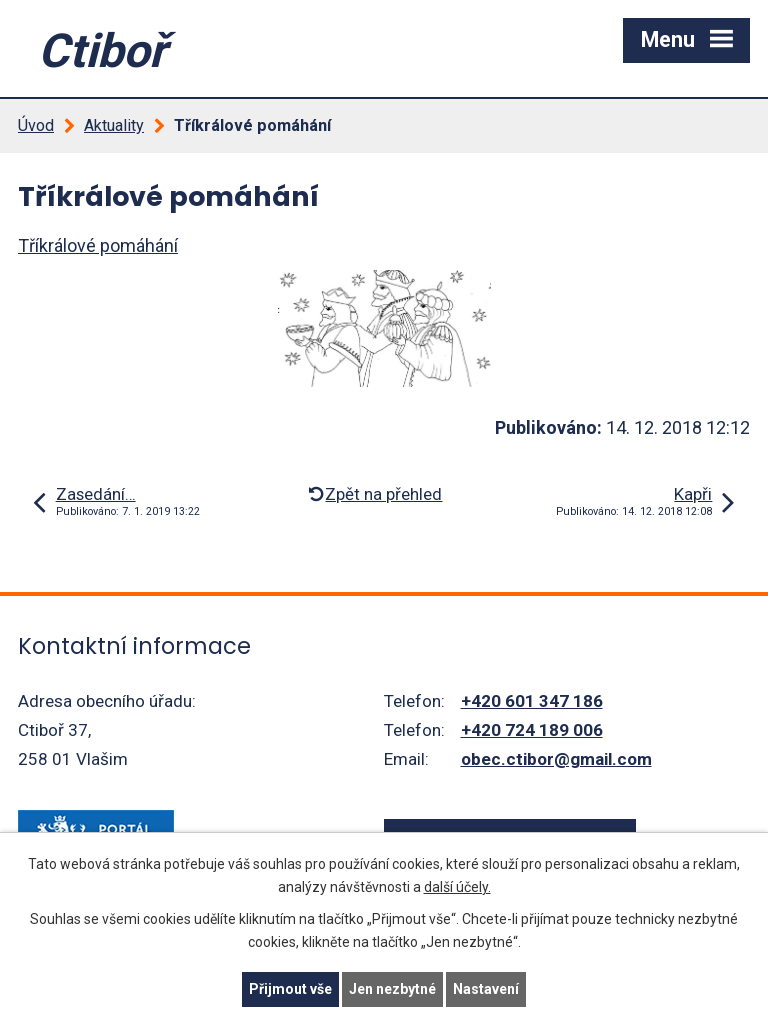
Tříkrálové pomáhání (98, 245)
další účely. (457, 887)
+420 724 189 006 (532, 730)
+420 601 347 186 (532, 701)
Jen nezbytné (392, 989)
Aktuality (114, 125)
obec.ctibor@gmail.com (556, 759)
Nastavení (486, 989)
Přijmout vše (290, 989)
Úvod (36, 125)
